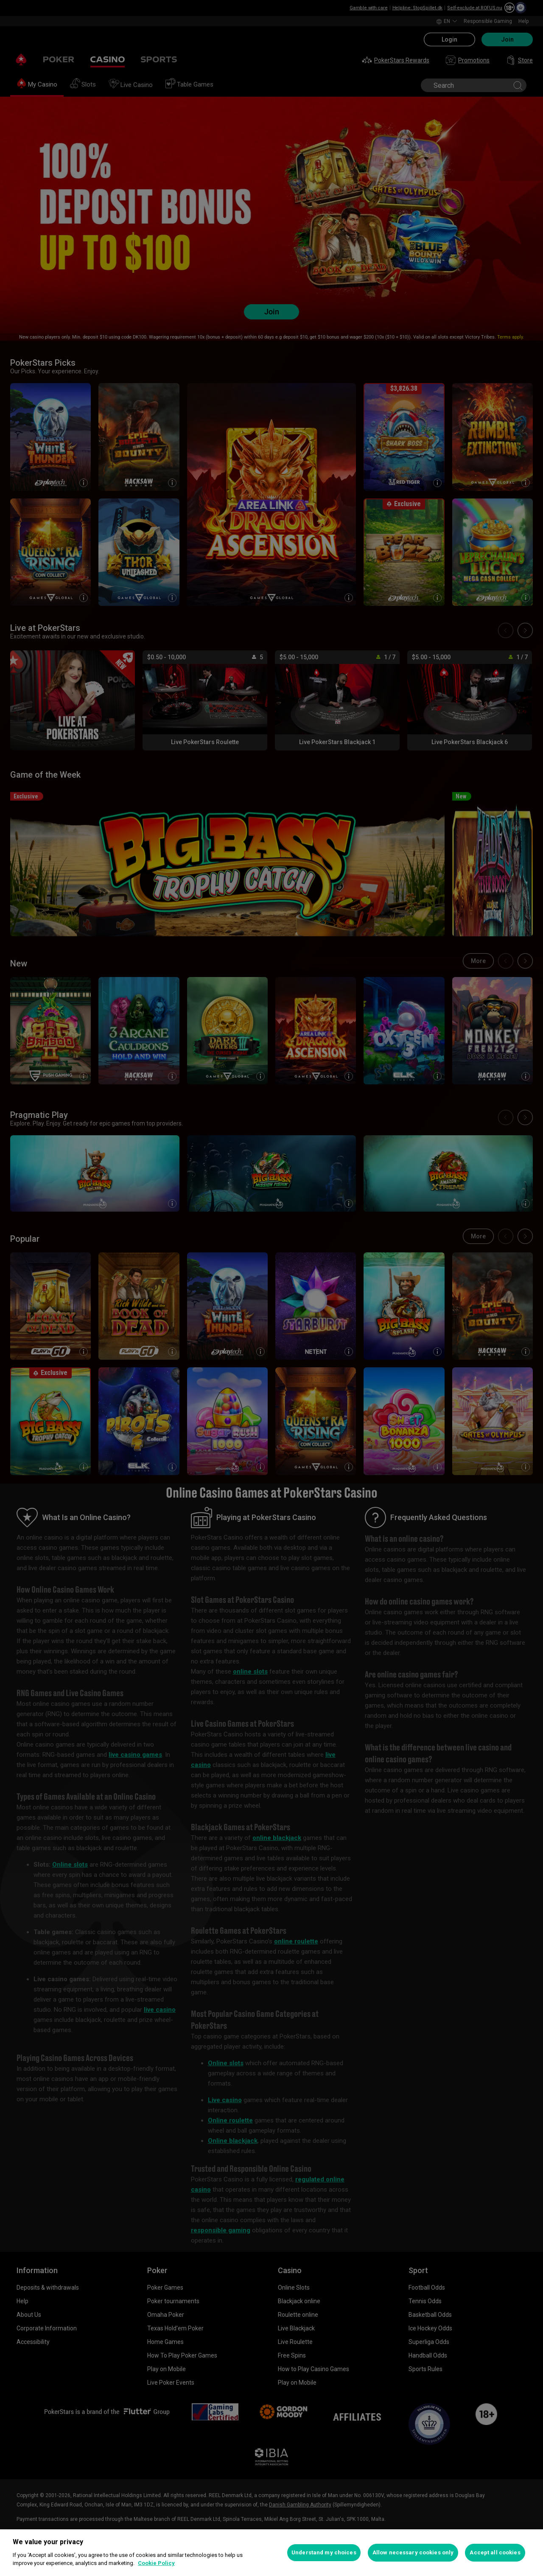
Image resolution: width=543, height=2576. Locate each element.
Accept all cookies (495, 2552)
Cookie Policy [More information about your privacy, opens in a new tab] (156, 2563)
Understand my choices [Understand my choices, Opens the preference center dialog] (323, 2552)
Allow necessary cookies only (413, 2552)
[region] (271, 2552)
